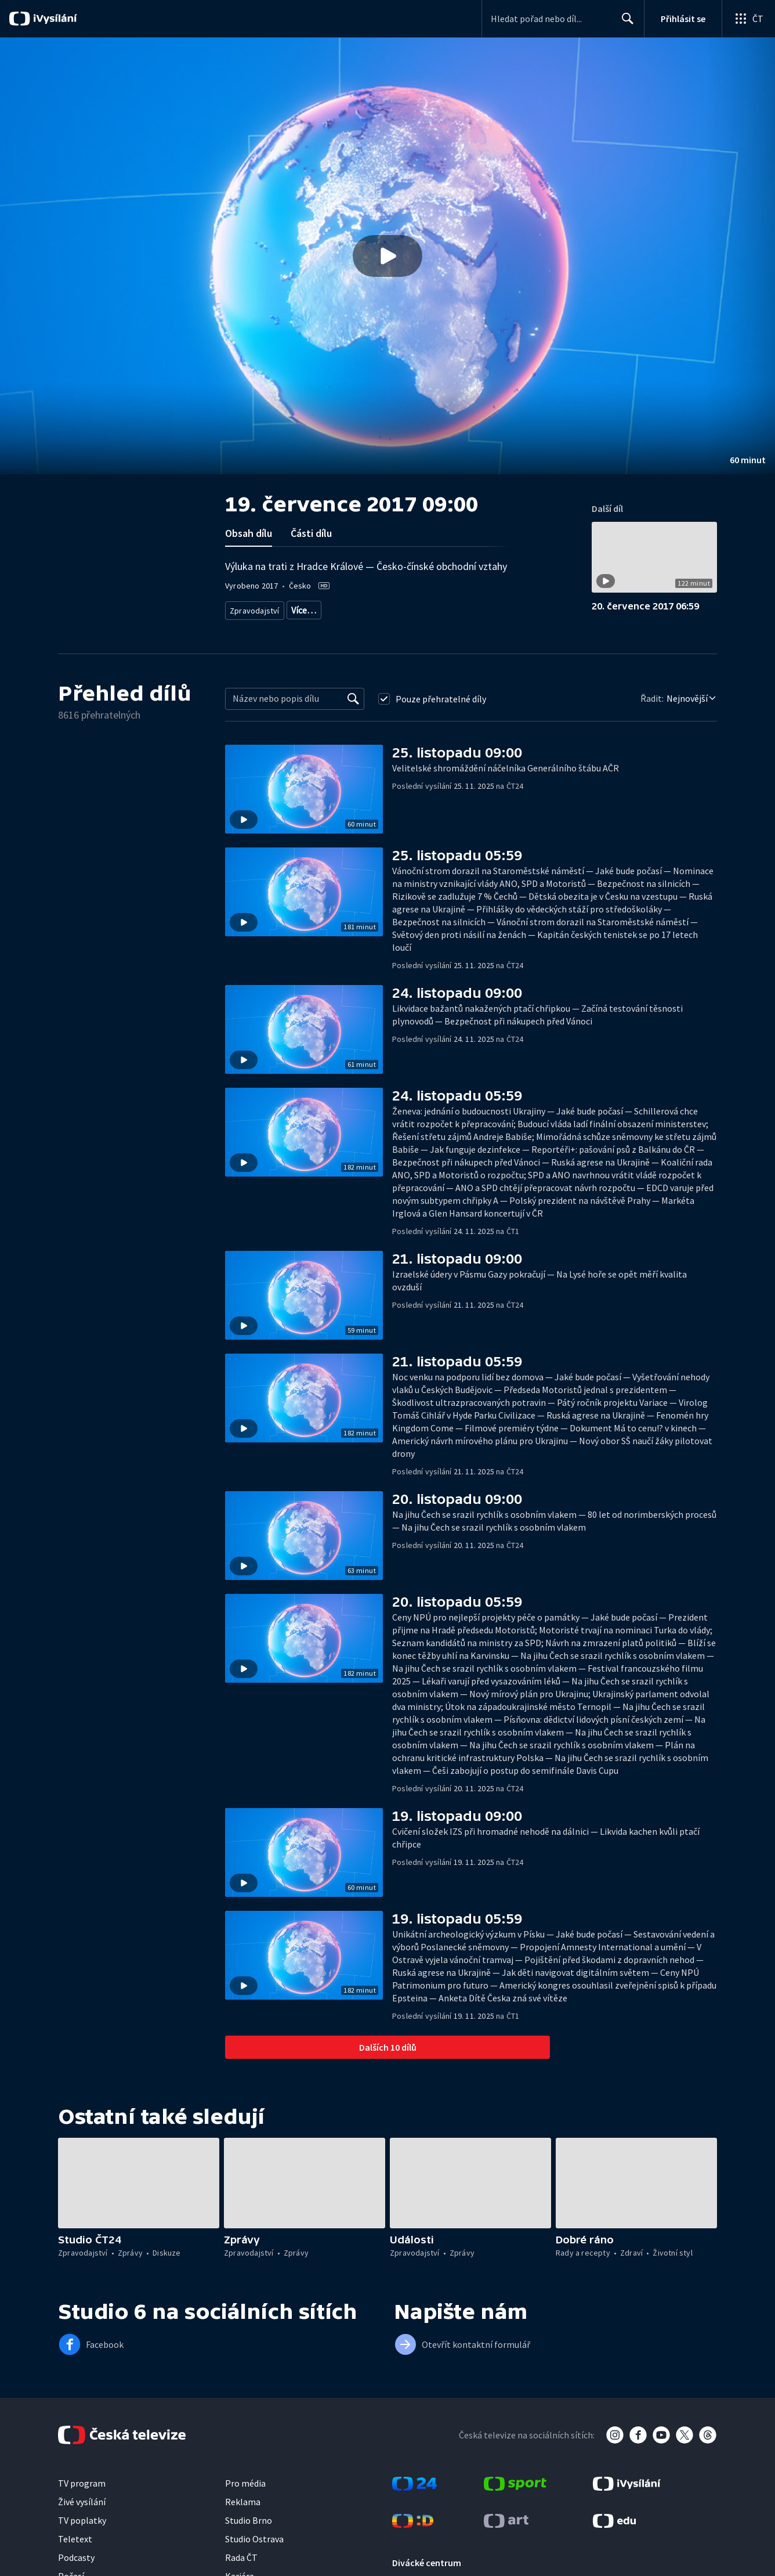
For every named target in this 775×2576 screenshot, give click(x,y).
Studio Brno (248, 2520)
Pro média (245, 2483)
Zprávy (302, 608)
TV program (82, 2483)
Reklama (242, 2502)
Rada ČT (241, 2557)
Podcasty (76, 2557)
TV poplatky (82, 2520)
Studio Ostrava (254, 2539)
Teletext (75, 2539)
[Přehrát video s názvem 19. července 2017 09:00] (387, 256)
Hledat (624, 23)
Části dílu (311, 533)
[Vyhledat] (353, 699)
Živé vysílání (82, 2502)
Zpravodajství (253, 608)
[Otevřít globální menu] (748, 18)
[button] (387, 256)
